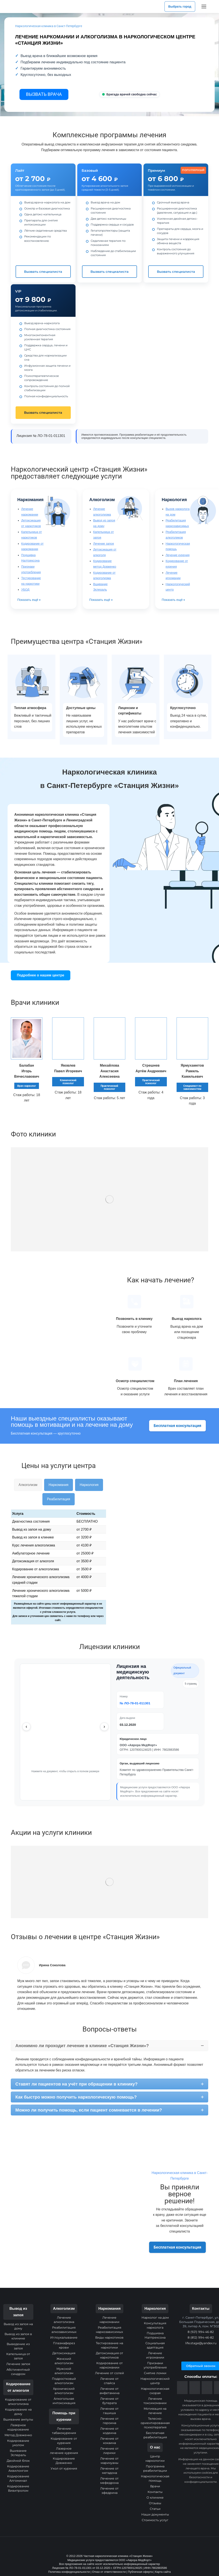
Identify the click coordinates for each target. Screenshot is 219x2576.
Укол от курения (64, 2468)
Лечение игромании (155, 2355)
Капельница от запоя (18, 2356)
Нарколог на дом (155, 2317)
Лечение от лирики (109, 2451)
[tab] (28, 1485)
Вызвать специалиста (43, 272)
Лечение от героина (109, 2421)
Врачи (155, 2486)
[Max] (196, 2353)
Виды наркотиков (109, 2337)
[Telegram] (205, 2353)
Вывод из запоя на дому (18, 2326)
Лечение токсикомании (155, 2401)
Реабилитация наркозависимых (109, 2330)
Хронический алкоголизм (64, 2391)
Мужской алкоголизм (64, 2371)
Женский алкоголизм (64, 2361)
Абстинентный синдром (18, 2372)
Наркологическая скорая (155, 2391)
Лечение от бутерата (109, 2401)
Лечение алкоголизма (64, 2320)
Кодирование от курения (64, 2441)
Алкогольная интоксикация (64, 2401)
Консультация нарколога (155, 2325)
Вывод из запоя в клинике (18, 2336)
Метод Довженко (18, 2435)
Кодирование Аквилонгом (18, 2468)
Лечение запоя (103, 543)
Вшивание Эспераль (18, 2453)
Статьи (155, 2509)
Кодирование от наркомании (109, 2365)
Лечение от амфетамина (109, 2391)
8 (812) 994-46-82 (201, 2337)
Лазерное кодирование (18, 2427)
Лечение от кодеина (109, 2431)
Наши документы (155, 2514)
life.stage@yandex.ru (200, 2343)
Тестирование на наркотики (109, 2345)
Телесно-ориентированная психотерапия (155, 2423)
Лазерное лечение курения (64, 2451)
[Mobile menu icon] (204, 6)
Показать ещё (28, 600)
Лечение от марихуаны (109, 2461)
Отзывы (155, 2503)
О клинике (155, 2497)
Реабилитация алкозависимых (64, 2330)
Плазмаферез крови (64, 2345)
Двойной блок (18, 2461)
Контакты (155, 2492)
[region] (109, 64)
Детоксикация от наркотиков (109, 2355)
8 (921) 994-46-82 (201, 2332)
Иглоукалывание (63, 2337)
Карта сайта (163, 2571)
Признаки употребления (155, 2365)
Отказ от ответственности (109, 2571)
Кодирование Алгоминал (18, 2478)
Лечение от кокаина (109, 2441)
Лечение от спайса (109, 2381)
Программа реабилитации (155, 2468)
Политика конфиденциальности (69, 2571)
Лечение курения (178, 555)
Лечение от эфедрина (109, 2490)
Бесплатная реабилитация (155, 2435)
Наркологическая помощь (155, 2478)
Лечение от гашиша (109, 2411)
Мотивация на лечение (155, 2411)
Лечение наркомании (109, 2320)
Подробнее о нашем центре (40, 975)
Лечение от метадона (109, 2470)
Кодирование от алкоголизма (18, 2402)
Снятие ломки (155, 2373)
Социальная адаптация (155, 2345)
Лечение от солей (109, 2373)
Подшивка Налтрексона (155, 2335)
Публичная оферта (140, 2571)
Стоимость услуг (155, 2520)
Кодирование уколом (18, 2443)
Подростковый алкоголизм (64, 2381)
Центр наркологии (155, 2458)
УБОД (25, 589)
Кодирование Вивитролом (18, 2488)
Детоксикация (63, 2353)
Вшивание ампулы (18, 2419)
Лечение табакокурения (64, 2431)
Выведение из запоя (18, 2346)
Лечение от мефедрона (109, 2480)
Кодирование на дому (18, 2412)
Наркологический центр (155, 2381)
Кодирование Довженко (64, 2461)
